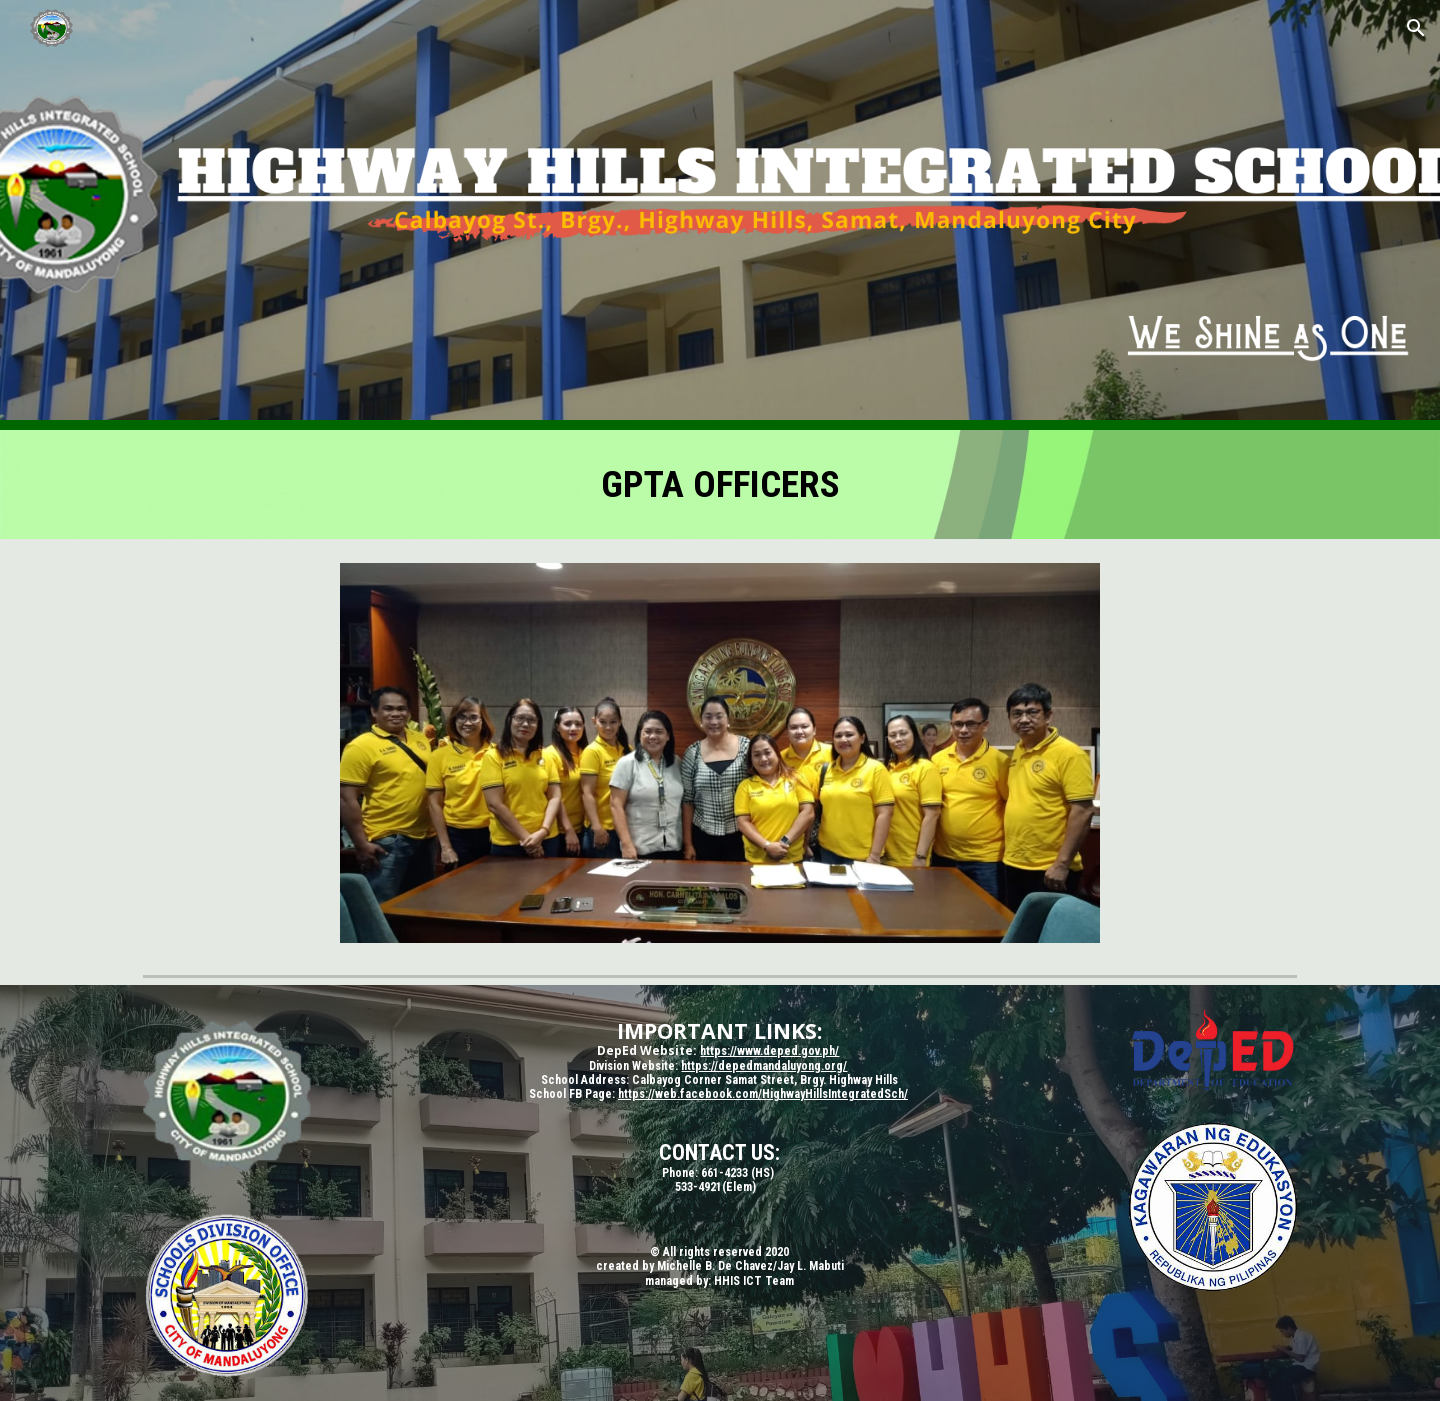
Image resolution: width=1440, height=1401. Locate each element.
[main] (720, 484)
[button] (1416, 28)
